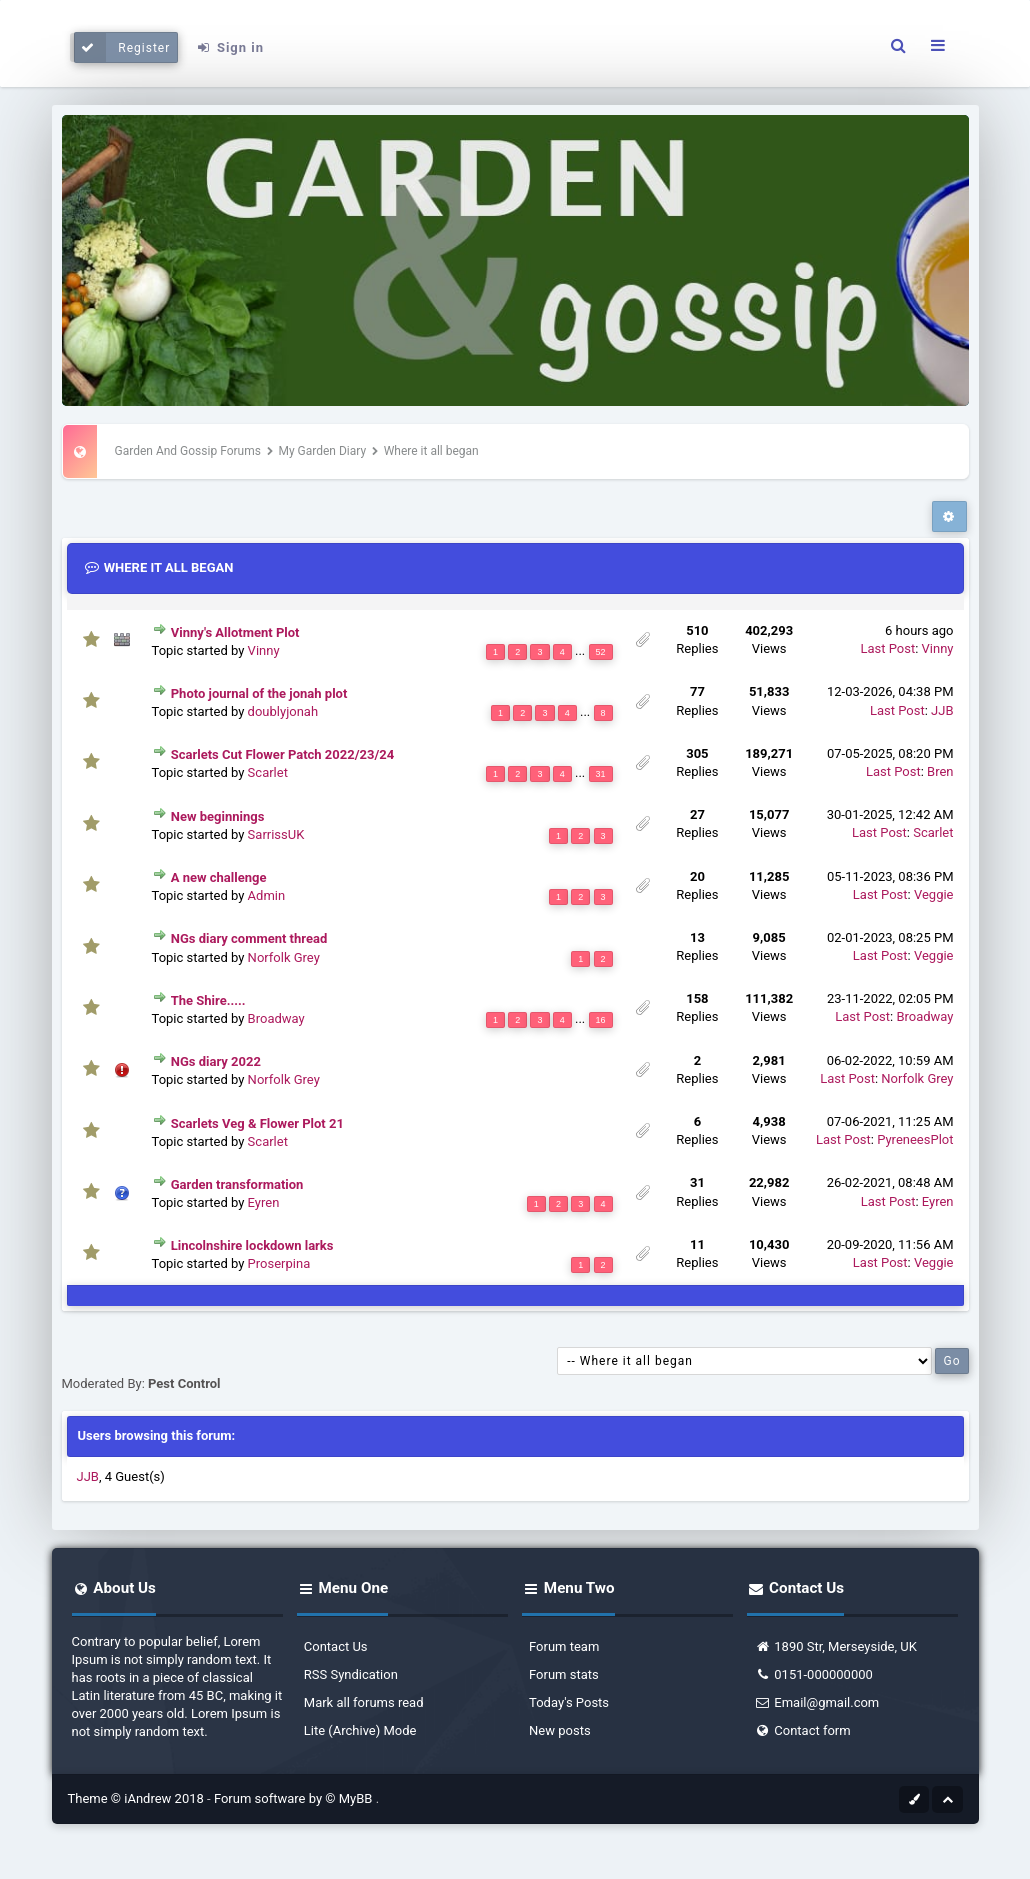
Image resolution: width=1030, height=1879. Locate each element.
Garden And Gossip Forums (188, 451)
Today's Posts (569, 1702)
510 (697, 630)
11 (697, 1244)
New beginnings (218, 816)
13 (697, 937)
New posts (560, 1730)
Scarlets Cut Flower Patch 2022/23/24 (282, 754)
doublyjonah (283, 711)
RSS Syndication (351, 1674)
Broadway (276, 1018)
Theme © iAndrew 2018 (138, 1798)
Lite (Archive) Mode (360, 1730)
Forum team (564, 1646)
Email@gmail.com (816, 1702)
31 (601, 774)
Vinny (264, 650)
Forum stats (564, 1674)
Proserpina (279, 1263)
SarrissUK (276, 834)
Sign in (230, 47)
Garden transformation (237, 1184)
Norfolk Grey (284, 957)
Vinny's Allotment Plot (235, 632)
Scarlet (268, 772)
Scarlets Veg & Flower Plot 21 (257, 1123)
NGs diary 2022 (216, 1061)
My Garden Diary (322, 451)
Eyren (264, 1202)
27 (697, 814)
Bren (940, 771)
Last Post (887, 648)
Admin (267, 895)
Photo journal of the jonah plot (259, 693)
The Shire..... (208, 1000)
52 (601, 652)
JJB (942, 710)
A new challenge (219, 877)
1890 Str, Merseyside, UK (835, 1646)
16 (601, 1020)
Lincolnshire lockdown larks (252, 1245)
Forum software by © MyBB (295, 1798)
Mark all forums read (364, 1702)
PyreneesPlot (915, 1139)
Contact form (802, 1730)
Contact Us (336, 1646)
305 (697, 753)
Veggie (934, 894)
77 (697, 691)
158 (697, 998)
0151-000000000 (813, 1674)
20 (697, 876)
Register (122, 47)
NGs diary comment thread (249, 938)
